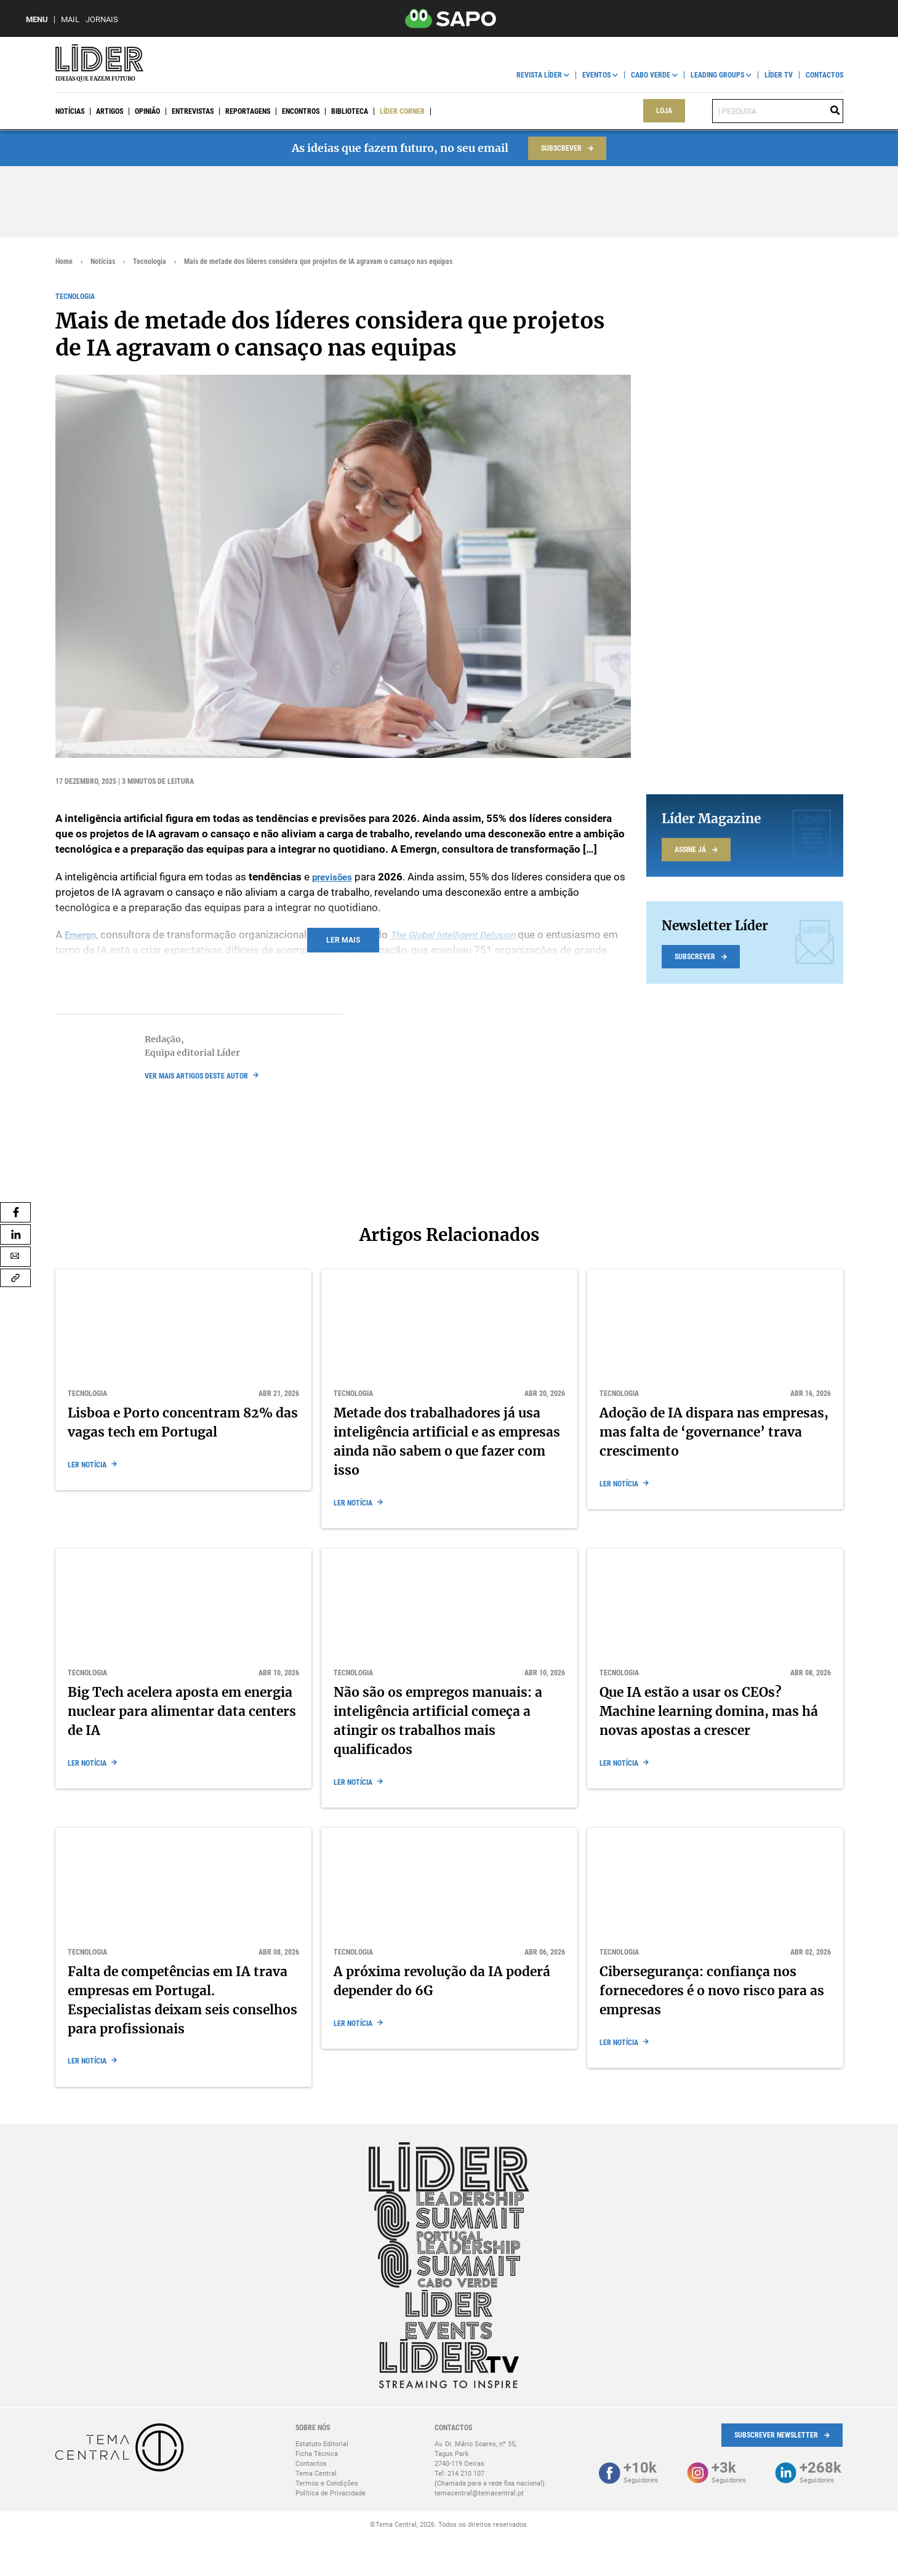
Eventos (596, 75)
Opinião (147, 111)
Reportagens (247, 111)
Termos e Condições (326, 2483)
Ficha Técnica (316, 2454)
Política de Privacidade (330, 2493)
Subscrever (561, 148)
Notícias (69, 111)
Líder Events (453, 111)
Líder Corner (402, 111)
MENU (37, 19)
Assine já (690, 849)
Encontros (300, 111)
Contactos (824, 75)
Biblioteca (349, 111)
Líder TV (778, 75)
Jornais (102, 19)
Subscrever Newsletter (776, 2435)
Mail (70, 19)
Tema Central (316, 2474)
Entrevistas (193, 111)
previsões (335, 877)
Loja (664, 110)
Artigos (109, 111)
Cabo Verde (650, 75)
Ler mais (343, 940)
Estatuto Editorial (321, 2444)
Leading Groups (717, 75)
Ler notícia (87, 1465)
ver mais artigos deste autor (196, 1076)
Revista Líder (539, 75)
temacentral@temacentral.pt (479, 2493)
